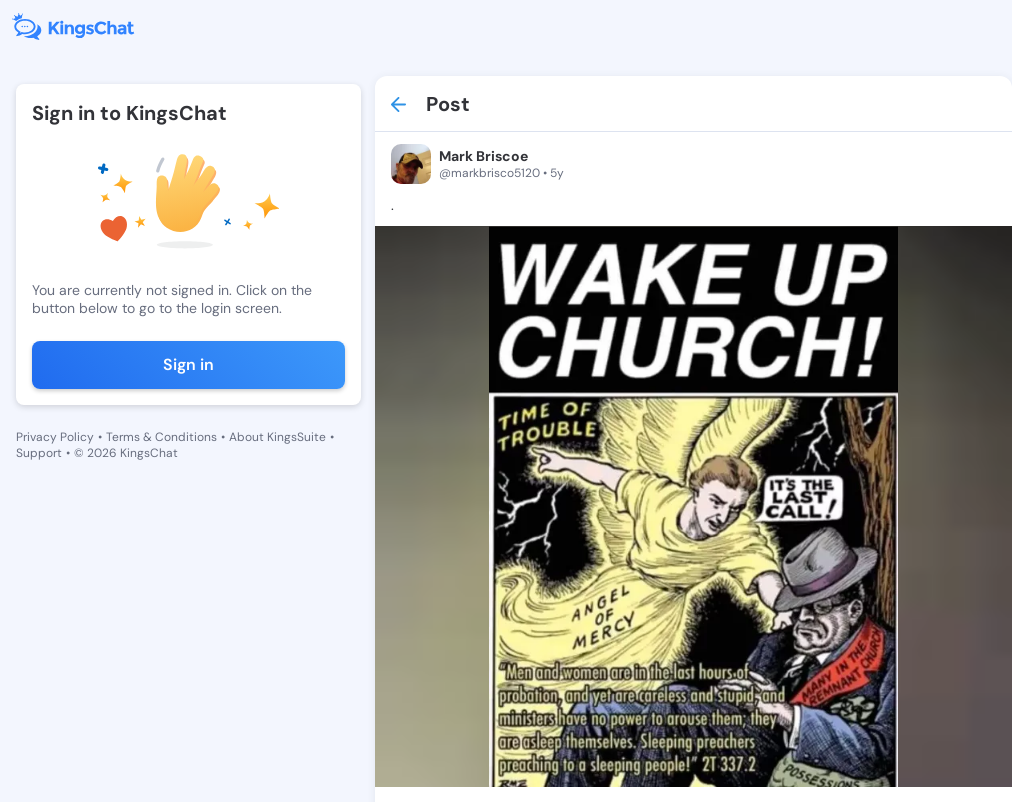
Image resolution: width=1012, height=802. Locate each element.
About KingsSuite (277, 437)
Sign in (188, 364)
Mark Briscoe (483, 156)
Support (39, 453)
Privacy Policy (55, 437)
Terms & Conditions (161, 437)
